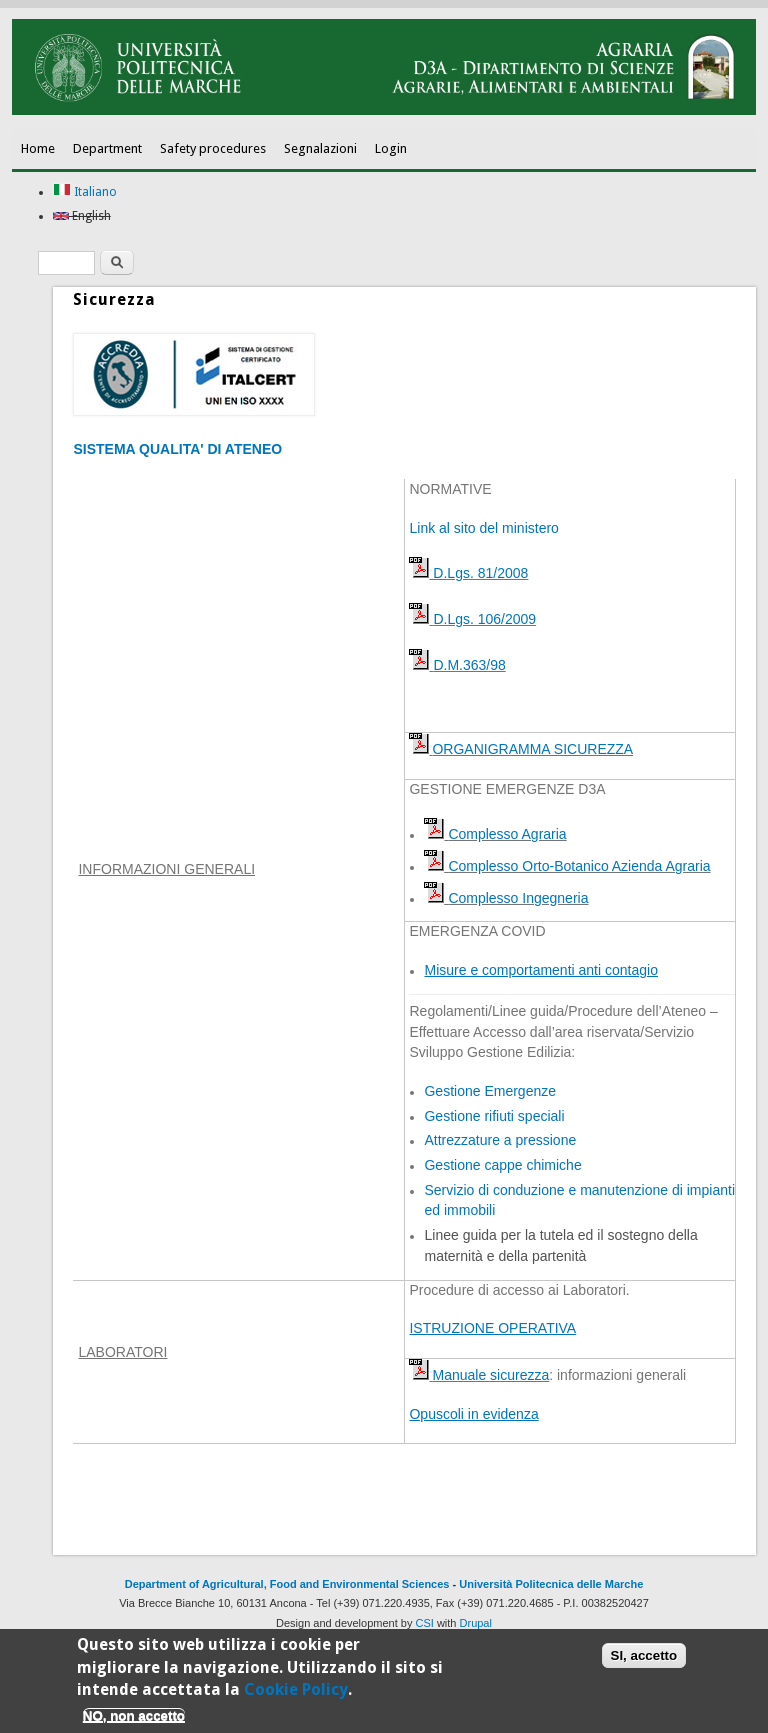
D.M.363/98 (469, 665)
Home (38, 148)
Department (107, 148)
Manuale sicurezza (490, 1375)
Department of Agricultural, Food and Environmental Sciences (287, 1584)
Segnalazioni (320, 148)
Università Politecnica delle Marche (551, 1584)
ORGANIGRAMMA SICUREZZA (532, 749)
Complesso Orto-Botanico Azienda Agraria (579, 866)
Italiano (85, 192)
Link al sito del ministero (483, 528)
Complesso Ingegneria (518, 898)
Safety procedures (213, 148)
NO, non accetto (134, 1719)
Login (391, 148)
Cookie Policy (296, 1693)
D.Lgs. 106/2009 (484, 619)
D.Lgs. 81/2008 (478, 573)
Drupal (476, 1623)
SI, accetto (644, 1659)
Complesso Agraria (507, 834)
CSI (425, 1623)
